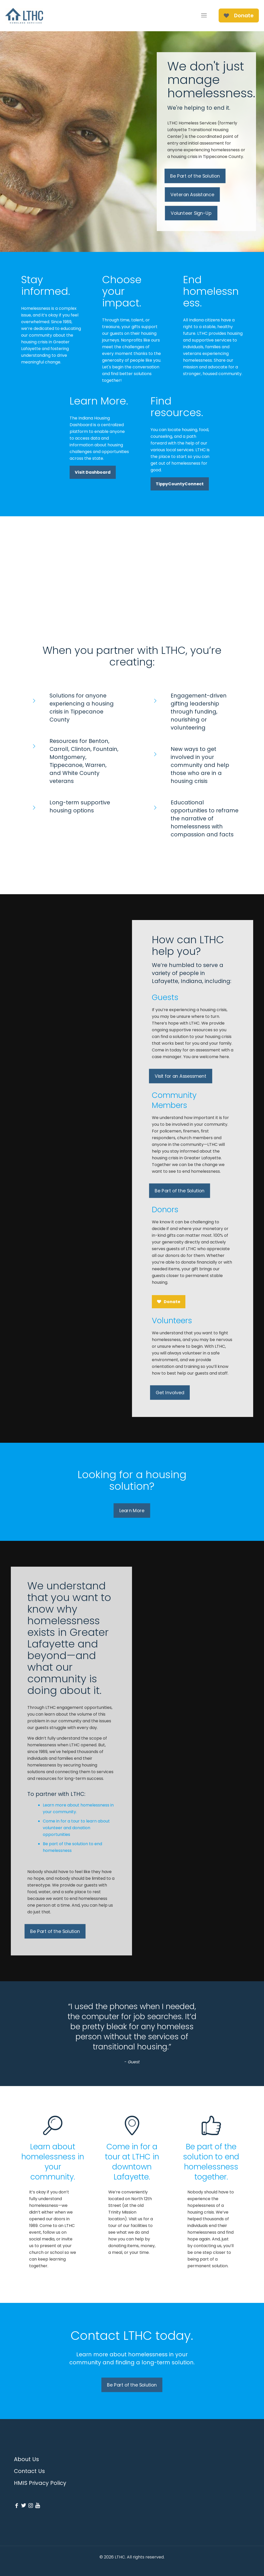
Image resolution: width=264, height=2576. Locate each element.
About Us (26, 2459)
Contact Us (29, 2471)
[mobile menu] (204, 15)
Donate (239, 15)
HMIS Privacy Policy (40, 2483)
